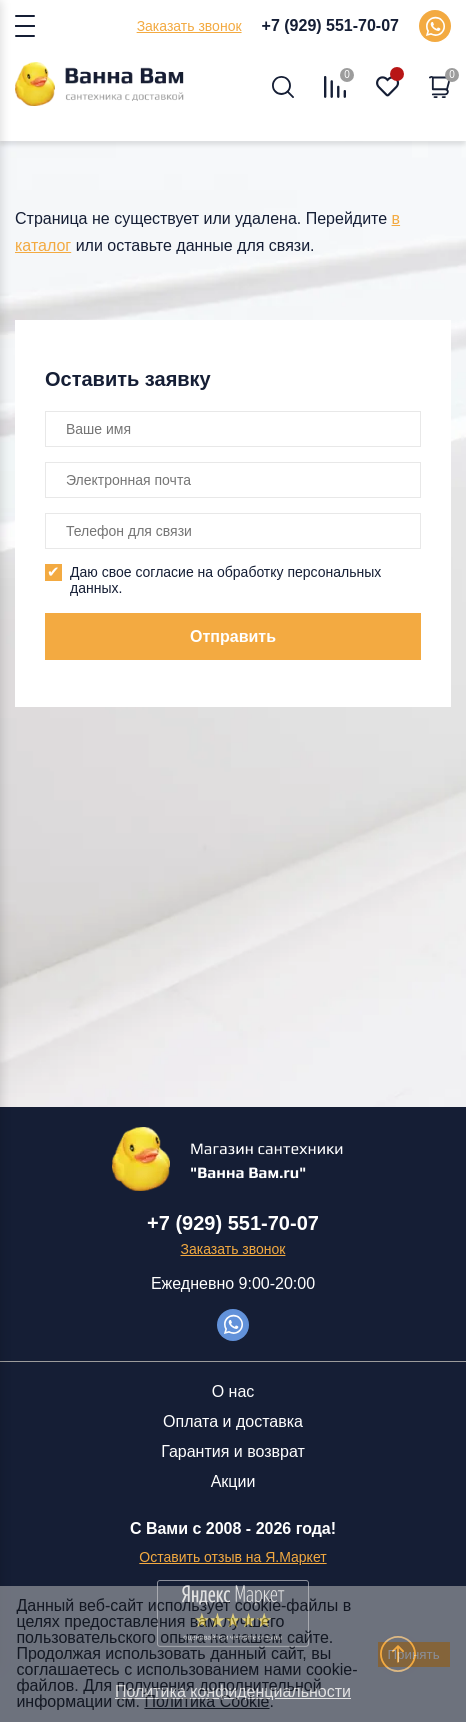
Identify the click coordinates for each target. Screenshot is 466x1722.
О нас (233, 1391)
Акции (233, 1481)
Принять (414, 1654)
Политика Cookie (206, 1701)
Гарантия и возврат (233, 1451)
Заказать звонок (189, 26)
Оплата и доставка (233, 1421)
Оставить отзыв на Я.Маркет (232, 1557)
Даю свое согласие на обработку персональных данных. (225, 580)
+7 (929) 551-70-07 (330, 25)
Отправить (233, 636)
